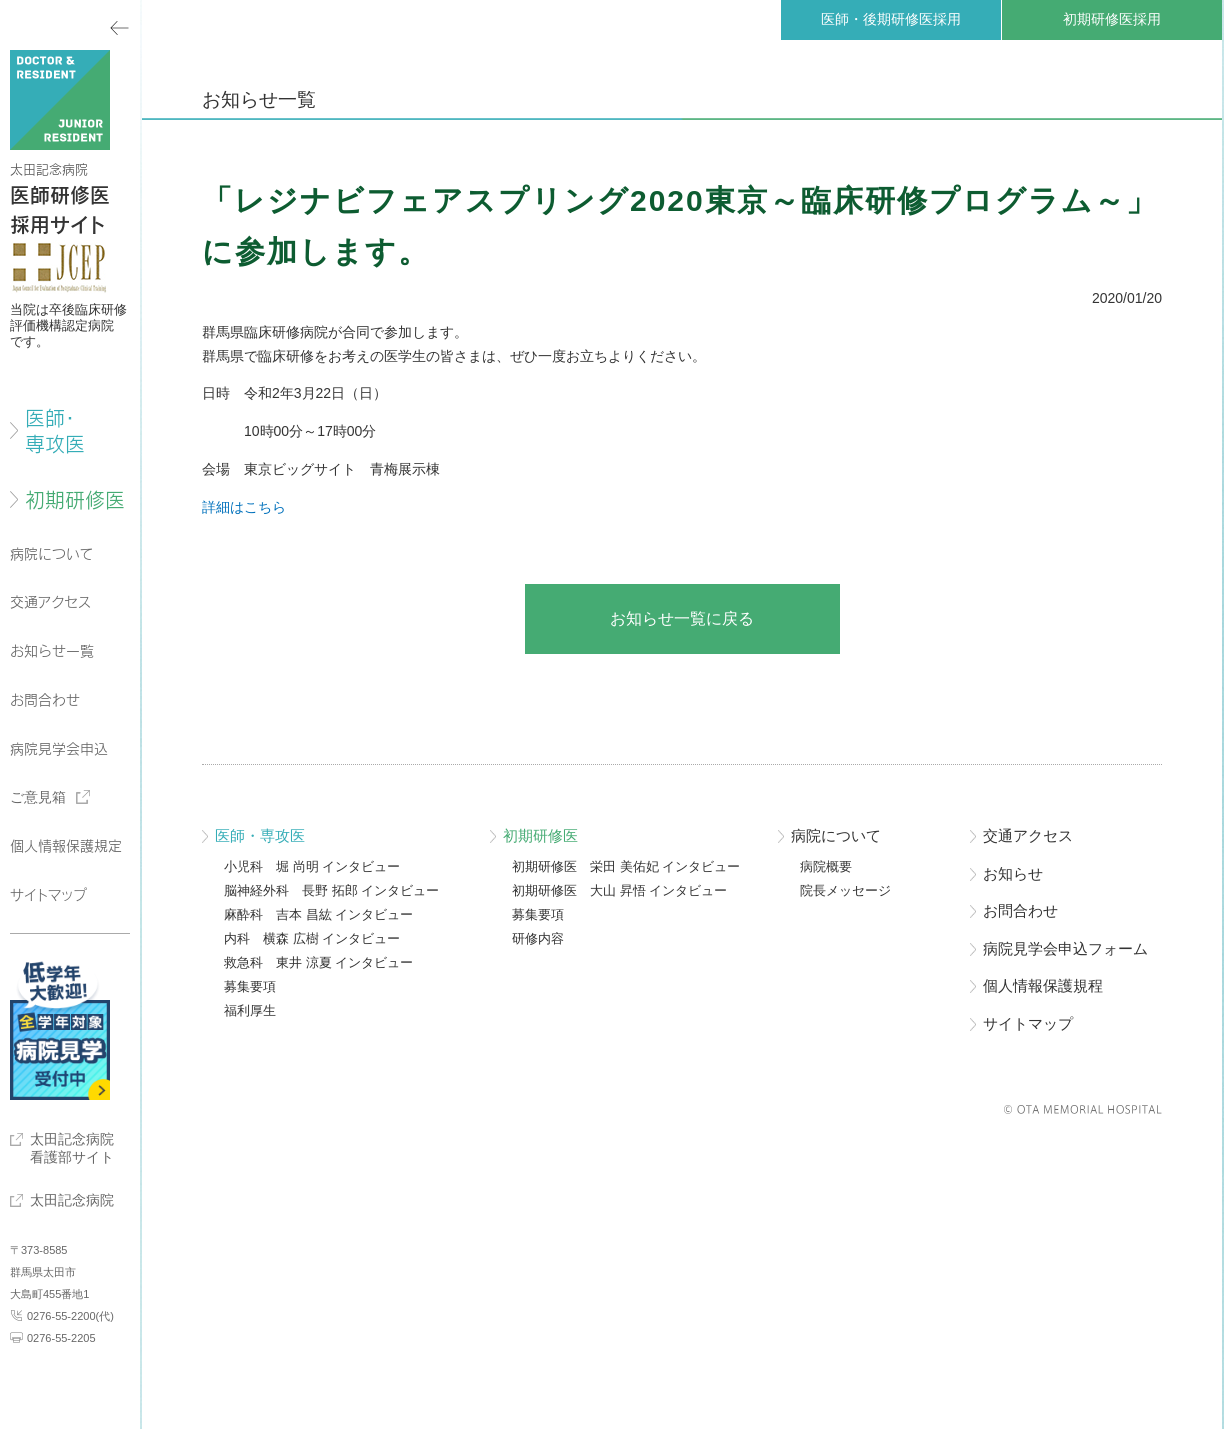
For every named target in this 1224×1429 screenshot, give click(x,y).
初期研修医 (75, 500)
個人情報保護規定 (66, 846)
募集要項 (250, 987)
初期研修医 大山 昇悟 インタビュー (619, 891)
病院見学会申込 (59, 749)
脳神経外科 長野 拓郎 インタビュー (331, 891)
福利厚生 (250, 1011)
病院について (52, 554)
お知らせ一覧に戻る (682, 618)
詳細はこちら (244, 507)
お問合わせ (45, 700)
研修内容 (538, 939)
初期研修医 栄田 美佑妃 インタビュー (626, 867)
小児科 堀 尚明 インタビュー (312, 867)
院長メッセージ (845, 891)
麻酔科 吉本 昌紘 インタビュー (318, 915)
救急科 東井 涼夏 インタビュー (318, 963)
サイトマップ (48, 895)
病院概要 (826, 867)
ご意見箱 (38, 797)
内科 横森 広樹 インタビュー (312, 939)
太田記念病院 (72, 1200)
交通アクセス (51, 602)
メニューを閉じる (70, 25)
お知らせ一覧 (52, 651)
